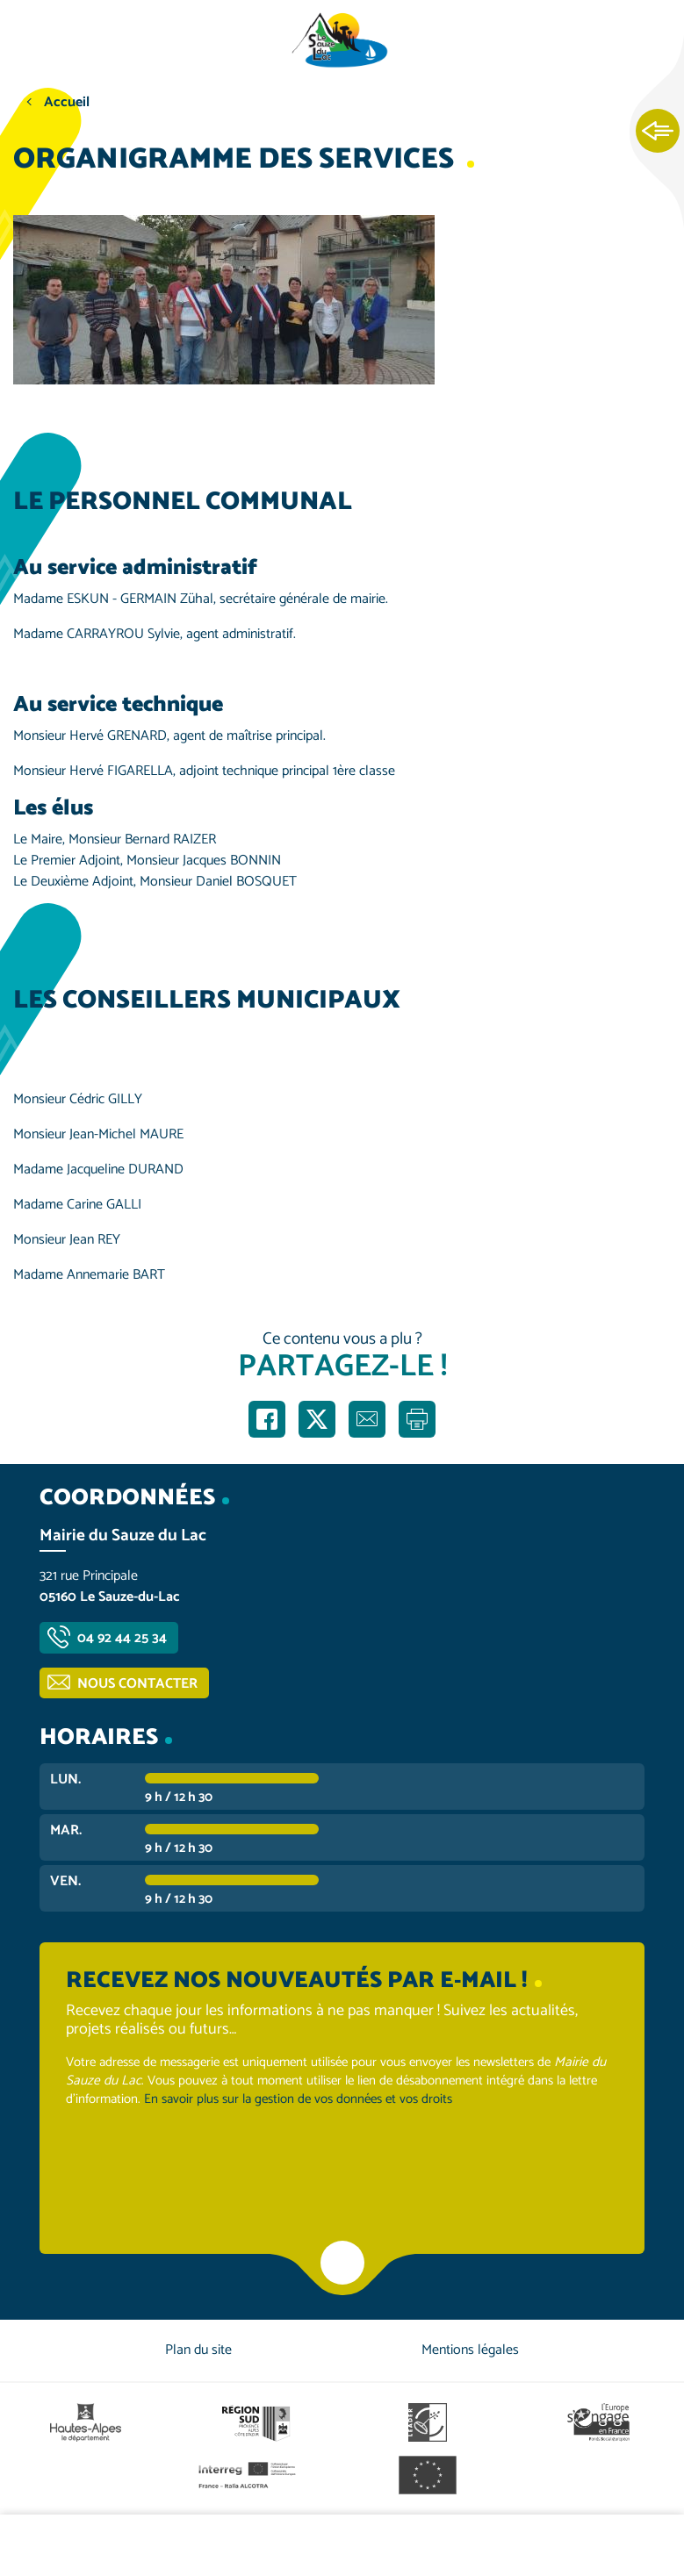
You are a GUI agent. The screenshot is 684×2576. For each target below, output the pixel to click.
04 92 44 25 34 (122, 1638)
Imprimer (417, 1419)
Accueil (67, 102)
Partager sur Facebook (266, 1419)
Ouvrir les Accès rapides (657, 131)
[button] (224, 299)
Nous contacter (137, 1684)
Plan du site (198, 2350)
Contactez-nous (570, 2545)
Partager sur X (317, 1419)
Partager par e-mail (367, 1419)
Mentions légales (470, 2350)
